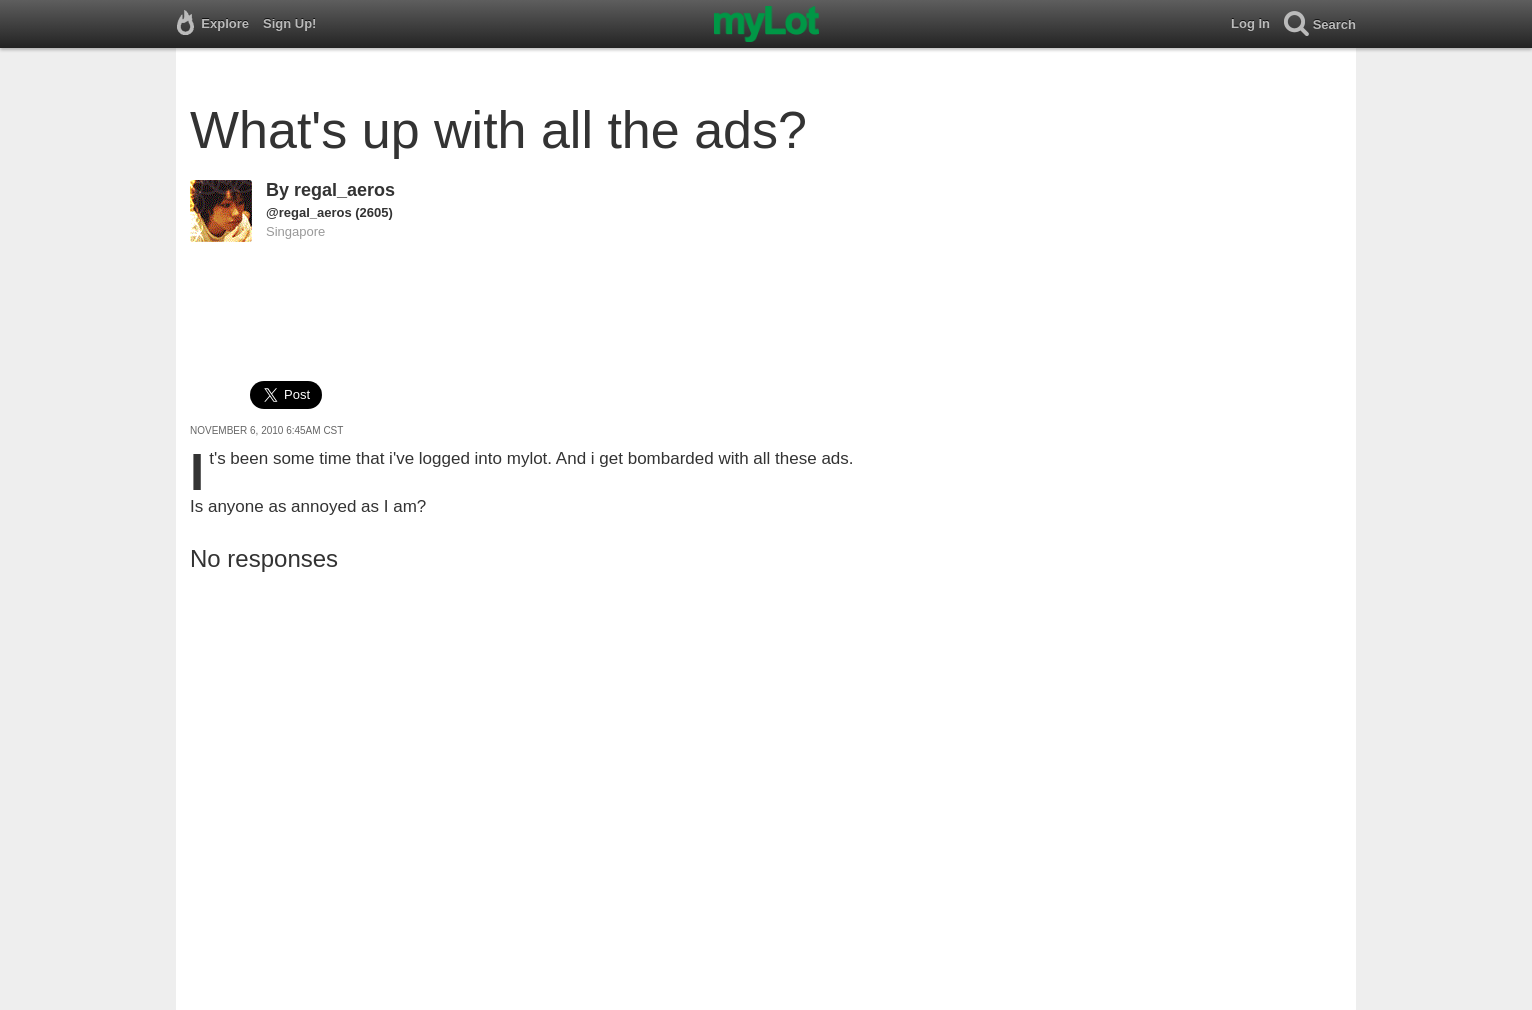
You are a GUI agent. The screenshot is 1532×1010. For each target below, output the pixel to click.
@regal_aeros (309, 212)
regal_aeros (344, 190)
